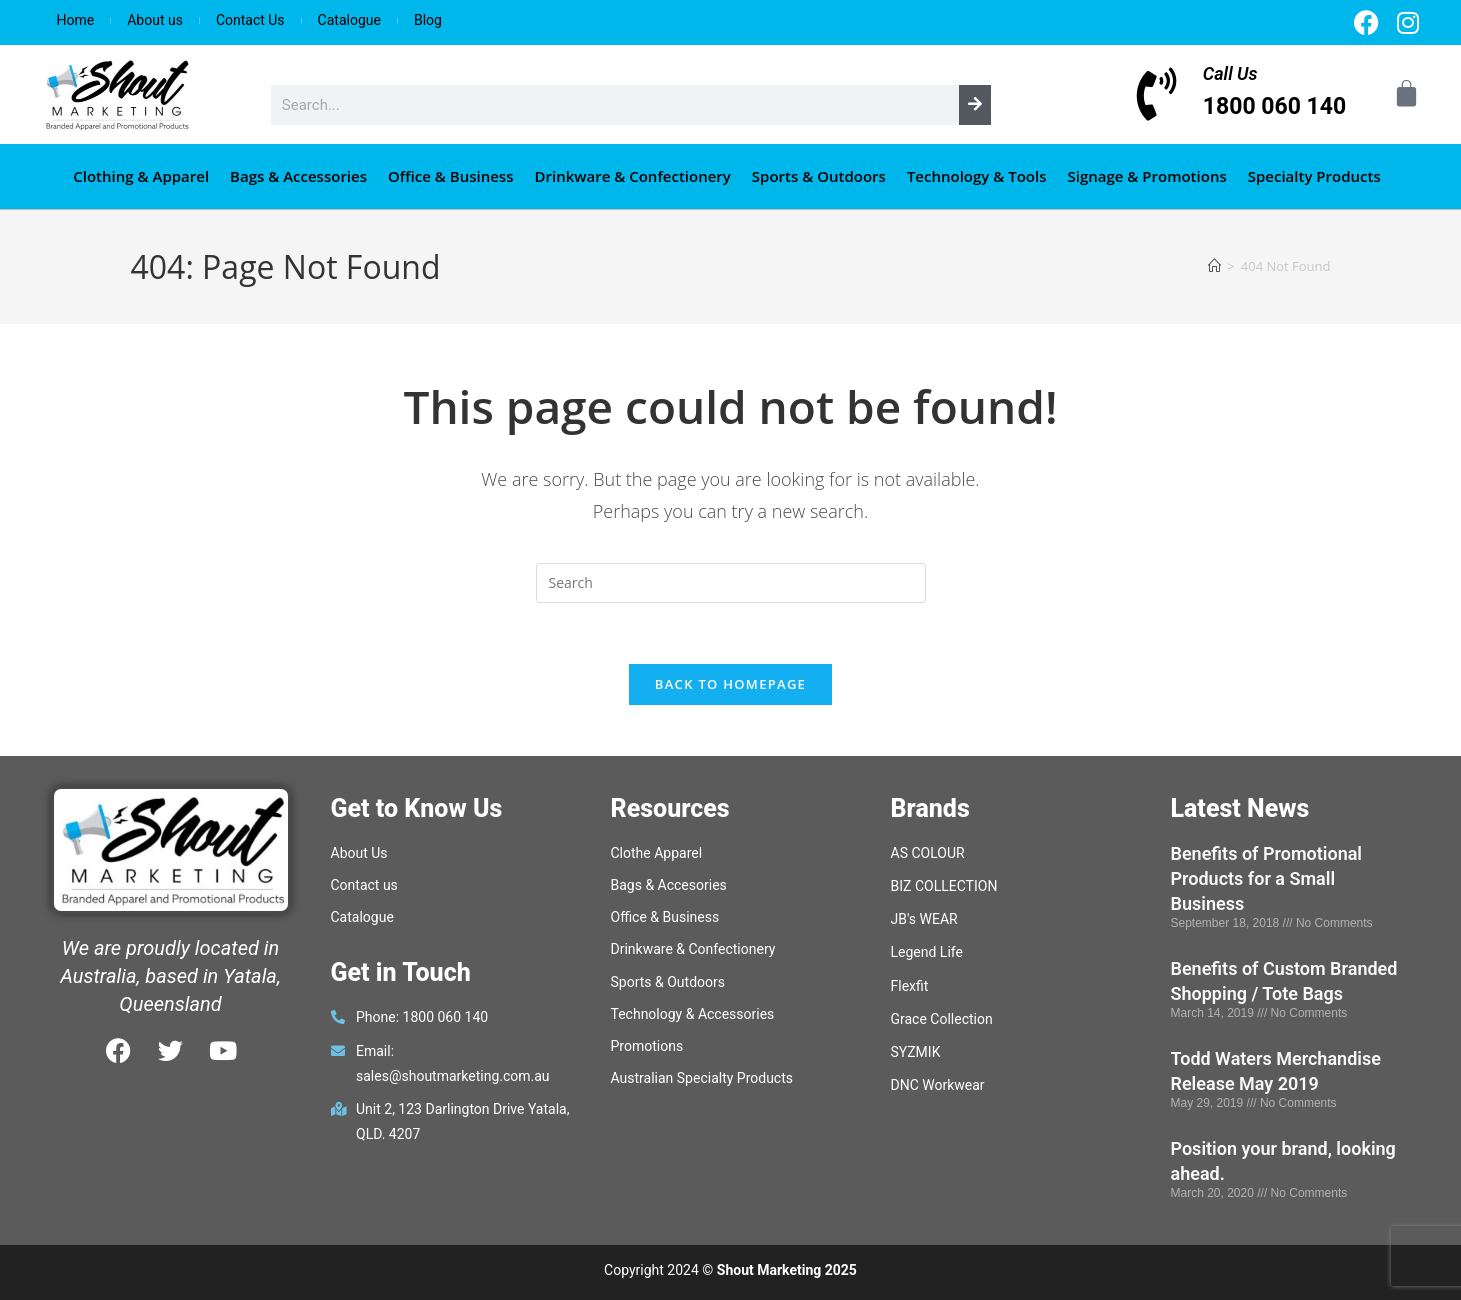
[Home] (1214, 266)
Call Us (1230, 73)
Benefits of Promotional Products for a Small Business (1267, 878)
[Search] (975, 105)
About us (155, 20)
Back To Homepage (730, 684)
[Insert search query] (731, 583)
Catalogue (349, 20)
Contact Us (250, 20)
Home (76, 20)
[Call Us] (1157, 94)
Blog (428, 20)
